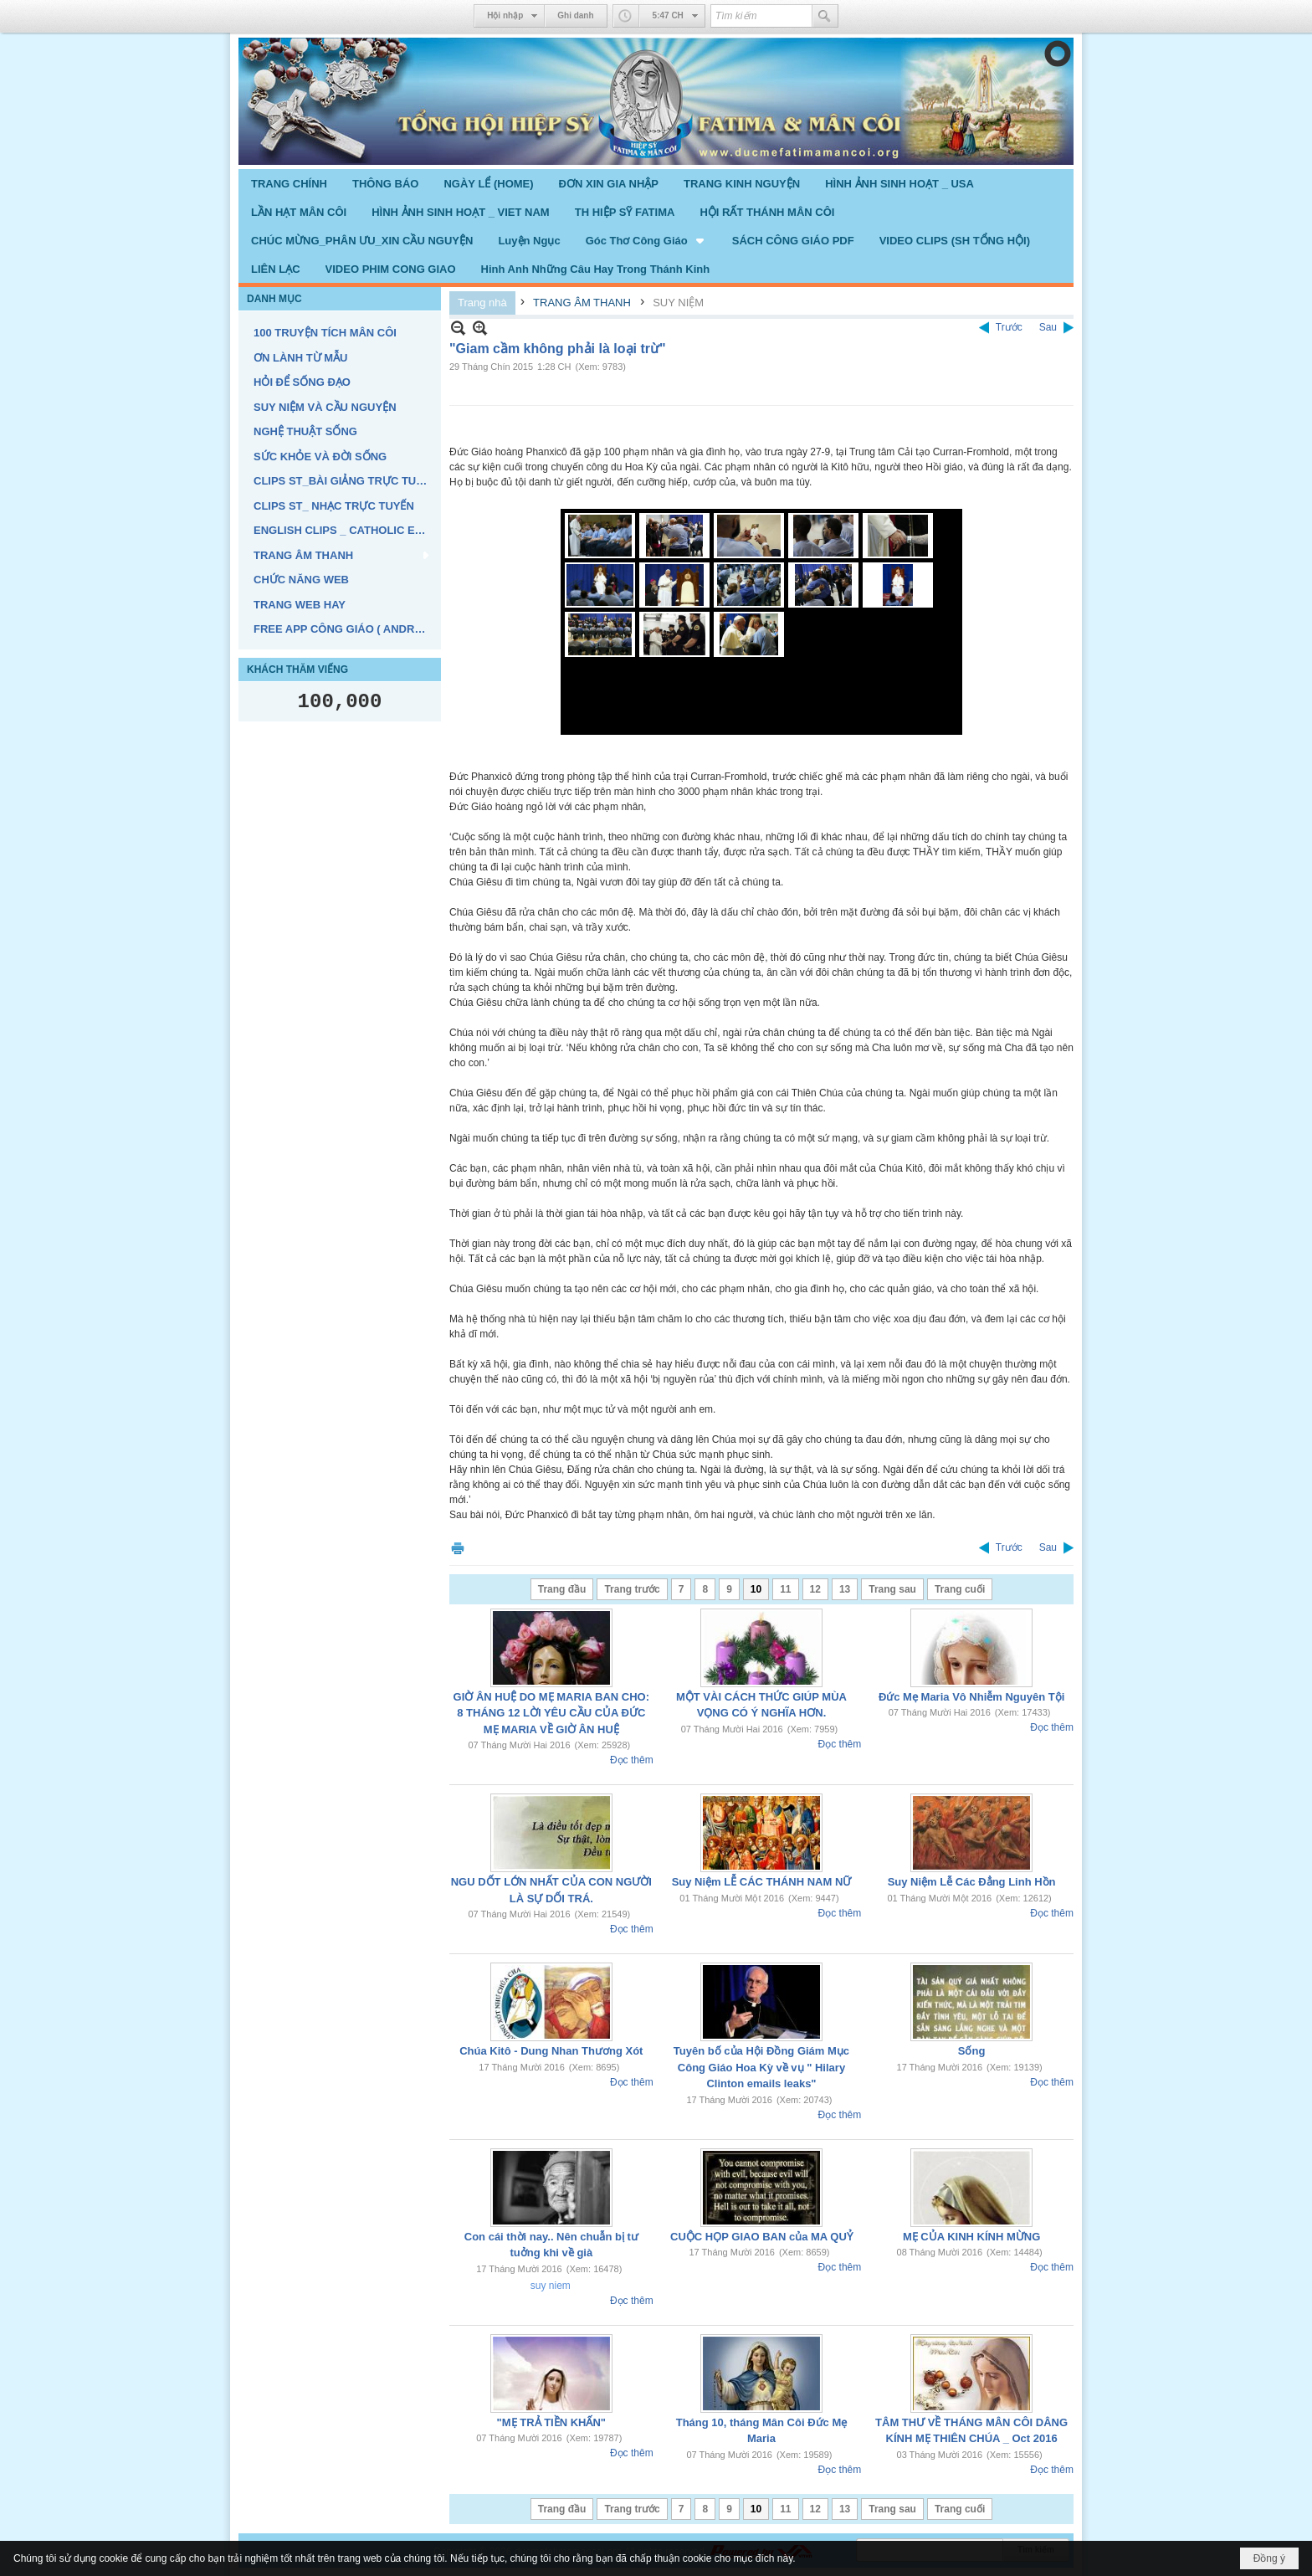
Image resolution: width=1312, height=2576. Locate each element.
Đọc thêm (631, 1760)
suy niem (550, 2285)
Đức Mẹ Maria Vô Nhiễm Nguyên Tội (971, 1697)
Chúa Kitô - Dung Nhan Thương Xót (551, 2051)
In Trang (457, 1548)
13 (844, 1589)
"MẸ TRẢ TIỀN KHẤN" (551, 2422)
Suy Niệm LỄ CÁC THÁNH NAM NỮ (762, 1882)
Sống (972, 2051)
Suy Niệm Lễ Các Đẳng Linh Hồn (972, 1882)
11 (785, 1589)
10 (756, 1589)
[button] (646, 240)
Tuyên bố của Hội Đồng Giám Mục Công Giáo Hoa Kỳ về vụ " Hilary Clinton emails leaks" (761, 2067)
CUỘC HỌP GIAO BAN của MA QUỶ (761, 2236)
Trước (1009, 327)
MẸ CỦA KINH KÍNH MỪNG (971, 2236)
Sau (1048, 327)
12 (815, 1589)
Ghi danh (575, 15)
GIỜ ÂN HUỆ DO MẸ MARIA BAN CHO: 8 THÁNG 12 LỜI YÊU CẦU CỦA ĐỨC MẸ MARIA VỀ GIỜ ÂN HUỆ (551, 1713)
